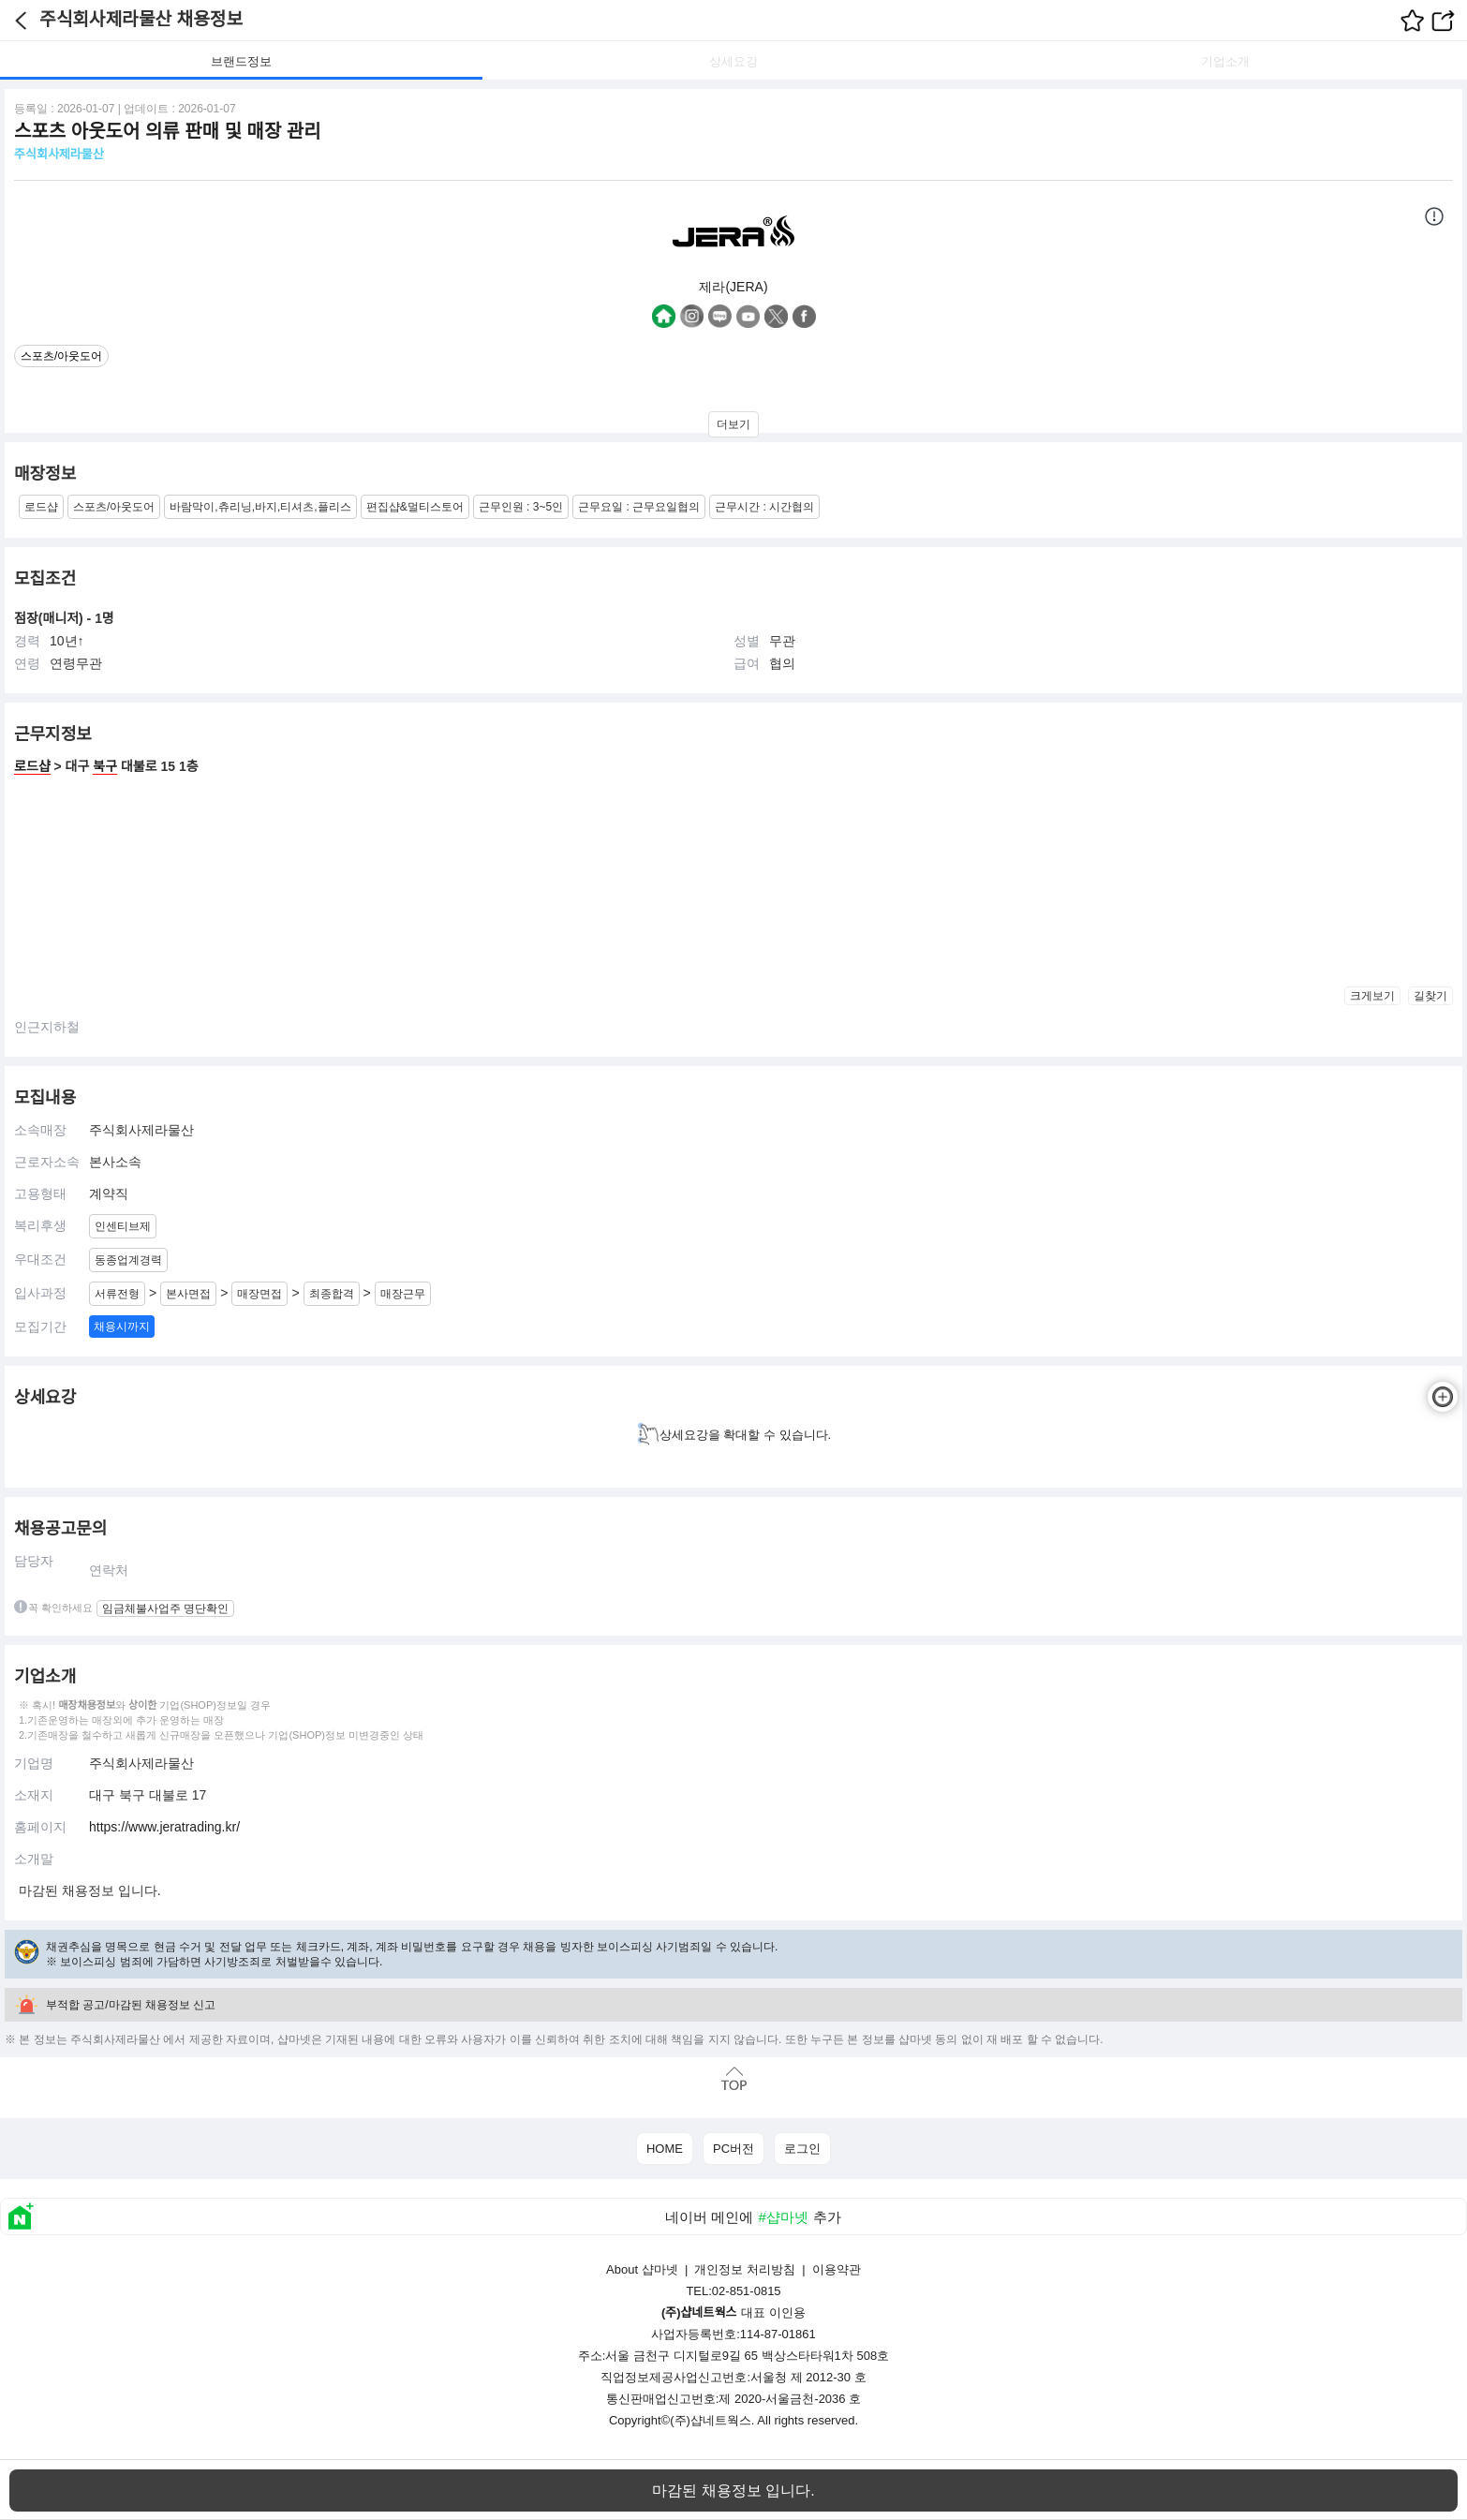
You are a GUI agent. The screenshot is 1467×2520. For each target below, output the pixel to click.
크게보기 (1372, 995)
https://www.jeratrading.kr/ (164, 1826)
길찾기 (1430, 995)
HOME (664, 2148)
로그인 (802, 2148)
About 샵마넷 (642, 2269)
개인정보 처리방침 (744, 2269)
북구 (105, 766)
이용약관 (836, 2269)
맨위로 (733, 2078)
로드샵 (32, 766)
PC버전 (733, 2148)
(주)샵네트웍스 (710, 2420)
